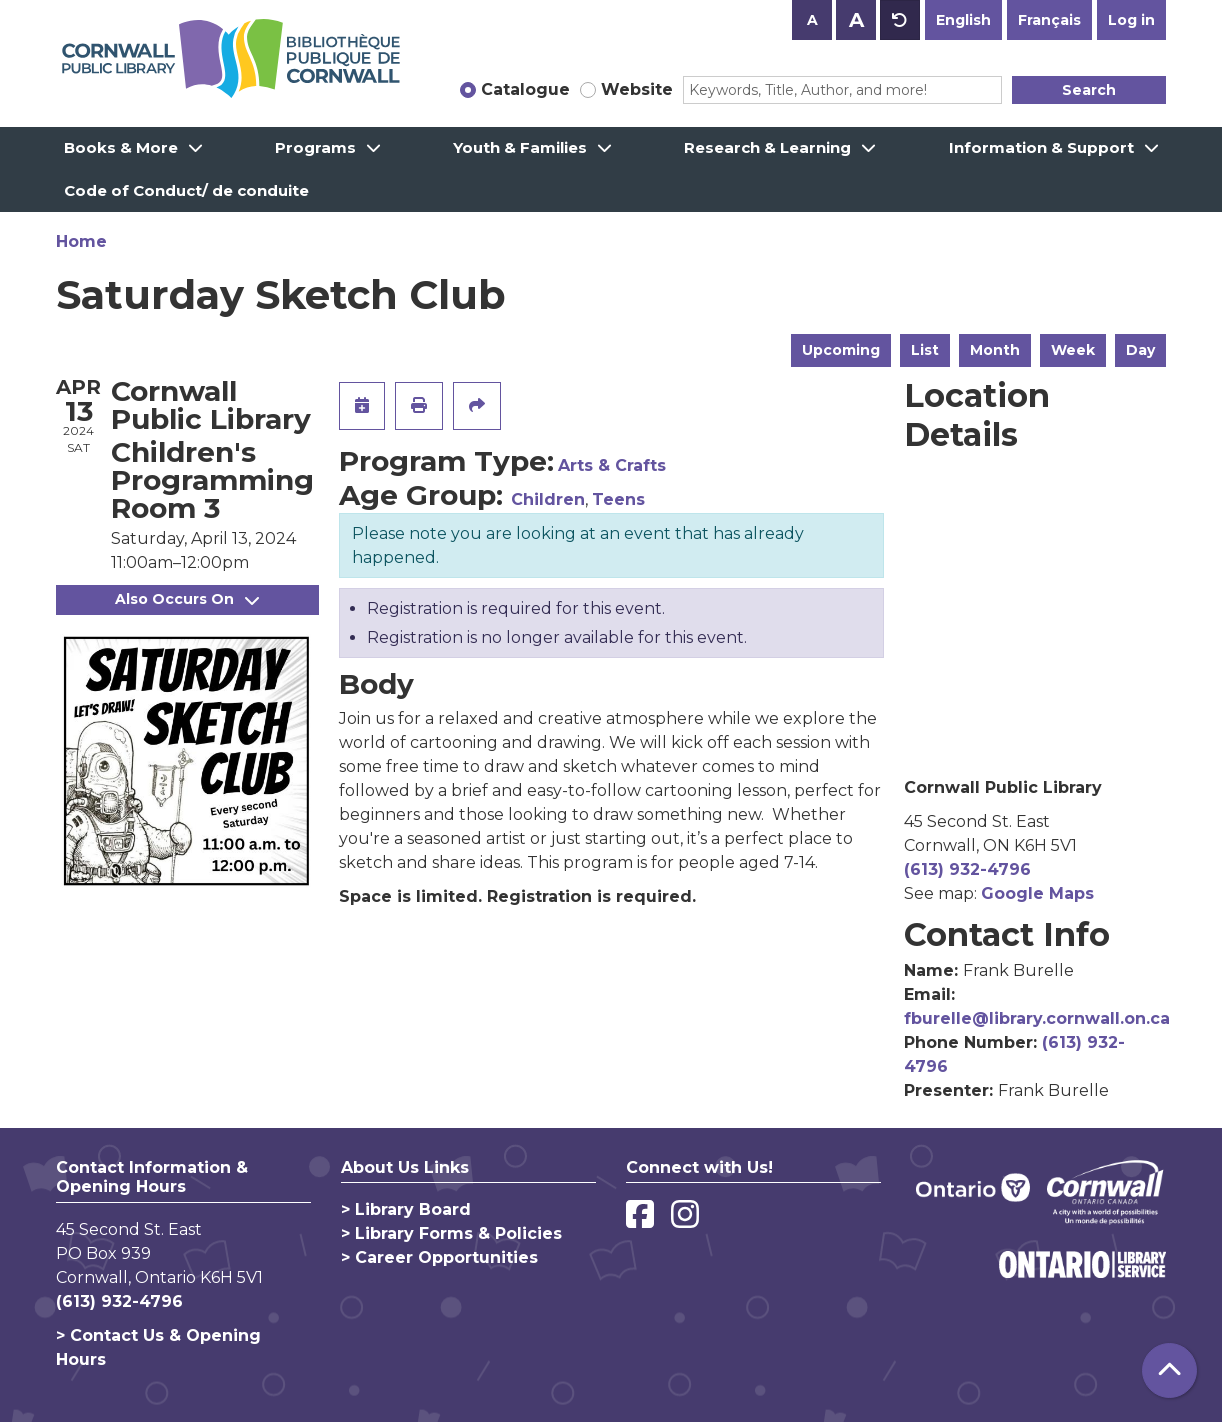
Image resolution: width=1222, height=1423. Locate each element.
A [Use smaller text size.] (812, 20)
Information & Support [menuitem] (1041, 147)
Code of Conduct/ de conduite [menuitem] (186, 190)
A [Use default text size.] (900, 20)
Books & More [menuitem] (121, 147)
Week (1073, 350)
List (925, 350)
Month (995, 350)
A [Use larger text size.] (856, 20)
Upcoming (841, 350)
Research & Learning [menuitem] (767, 147)
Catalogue (525, 89)
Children (548, 499)
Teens (618, 499)
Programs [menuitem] (315, 147)
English (963, 20)
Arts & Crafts (612, 465)
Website (637, 89)
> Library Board (406, 1209)
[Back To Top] (1169, 1370)
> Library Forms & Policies (451, 1233)
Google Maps (1037, 893)
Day (1140, 350)
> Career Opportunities (439, 1257)
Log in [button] (1131, 20)
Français (1049, 20)
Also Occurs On (187, 599)
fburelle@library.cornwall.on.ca (1037, 1018)
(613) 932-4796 (967, 869)
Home (81, 241)
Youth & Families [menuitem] (520, 147)
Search (1089, 90)
